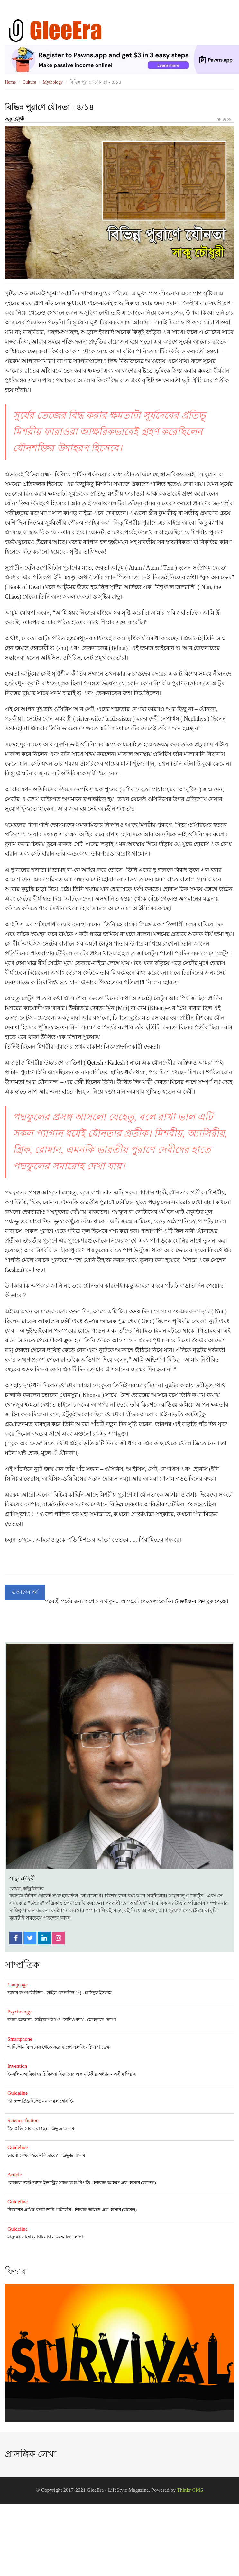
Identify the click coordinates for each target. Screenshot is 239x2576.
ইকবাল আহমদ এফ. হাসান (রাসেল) (125, 2182)
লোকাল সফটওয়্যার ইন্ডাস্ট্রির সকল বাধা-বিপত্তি (48, 2182)
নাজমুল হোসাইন (59, 2101)
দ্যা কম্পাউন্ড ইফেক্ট (24, 2101)
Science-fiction (23, 2120)
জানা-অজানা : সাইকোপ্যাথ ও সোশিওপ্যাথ (45, 2019)
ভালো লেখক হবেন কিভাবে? (32, 2155)
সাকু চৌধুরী (14, 119)
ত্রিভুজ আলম (62, 2128)
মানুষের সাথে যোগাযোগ (29, 2237)
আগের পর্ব (25, 1592)
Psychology (19, 2011)
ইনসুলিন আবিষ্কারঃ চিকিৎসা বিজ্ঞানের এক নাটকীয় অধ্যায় (58, 2074)
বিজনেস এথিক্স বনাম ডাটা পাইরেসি (39, 2209)
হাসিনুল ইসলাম (98, 1992)
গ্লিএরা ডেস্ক (98, 2047)
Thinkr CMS (190, 2490)
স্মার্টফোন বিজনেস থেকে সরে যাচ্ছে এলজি (46, 2047)
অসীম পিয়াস (125, 2074)
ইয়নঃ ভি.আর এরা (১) (27, 2128)
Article (14, 2174)
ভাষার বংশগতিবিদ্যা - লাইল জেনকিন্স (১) (44, 1992)
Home (10, 82)
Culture (29, 82)
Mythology (53, 82)
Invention (17, 2066)
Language (17, 1984)
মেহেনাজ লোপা (101, 2019)
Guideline (17, 2093)
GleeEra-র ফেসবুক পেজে (200, 1601)
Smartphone (19, 2039)
